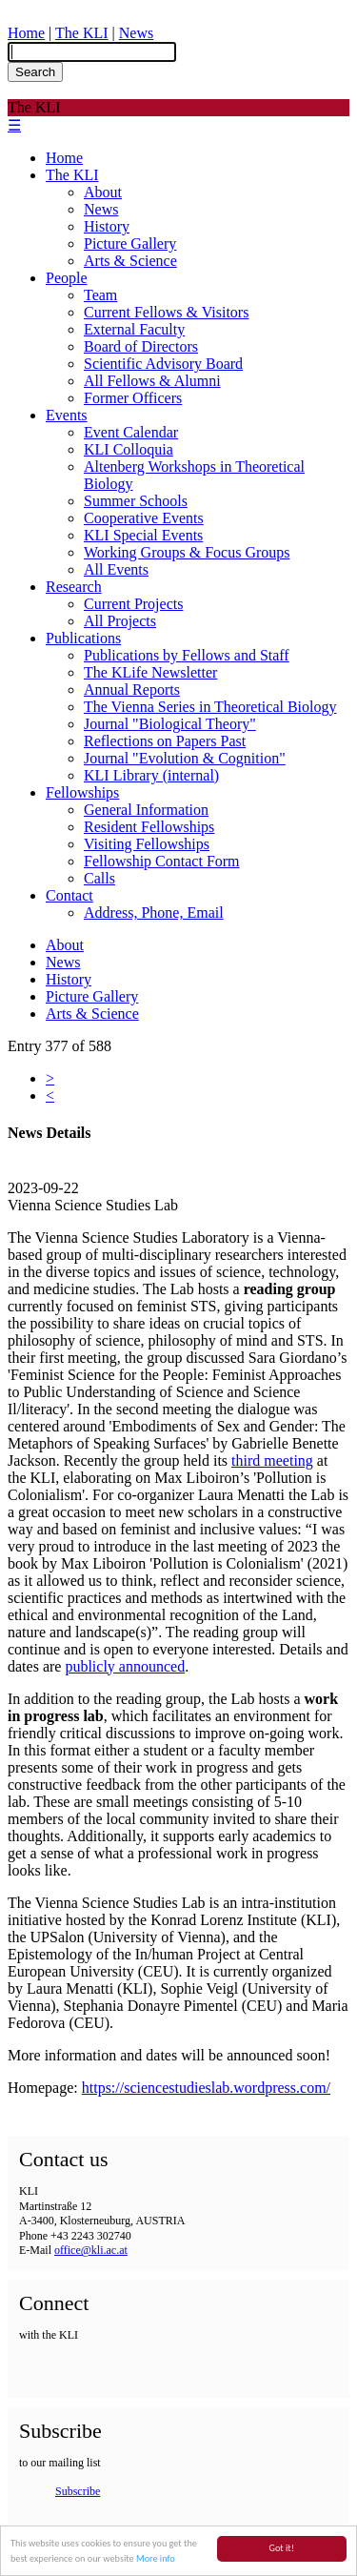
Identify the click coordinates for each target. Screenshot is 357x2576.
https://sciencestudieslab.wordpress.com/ (206, 2087)
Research (74, 586)
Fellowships (82, 792)
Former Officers (133, 398)
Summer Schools (136, 501)
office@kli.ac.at (91, 2250)
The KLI (82, 33)
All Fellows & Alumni (152, 381)
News (136, 33)
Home (26, 33)
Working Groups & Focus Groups (186, 552)
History (106, 226)
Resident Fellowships (149, 827)
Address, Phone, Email (154, 912)
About (103, 192)
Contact (69, 895)
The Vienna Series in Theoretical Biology (210, 707)
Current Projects (133, 604)
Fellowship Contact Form (162, 861)
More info (155, 2559)
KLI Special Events (143, 535)
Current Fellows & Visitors (166, 312)
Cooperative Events (144, 518)
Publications (83, 638)
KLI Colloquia (128, 449)
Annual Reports (132, 689)
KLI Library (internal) (151, 775)
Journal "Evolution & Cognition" (185, 758)
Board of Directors (141, 346)
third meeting (272, 1460)
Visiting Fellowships (146, 844)
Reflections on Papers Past (165, 741)
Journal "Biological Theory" (170, 724)
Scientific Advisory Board (163, 363)
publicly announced (125, 1666)
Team (100, 295)
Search (35, 72)
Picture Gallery (130, 243)
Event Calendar (131, 432)
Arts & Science (130, 261)
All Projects (120, 621)
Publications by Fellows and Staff (186, 655)
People (67, 278)
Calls (99, 878)
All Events (116, 569)
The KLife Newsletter (150, 672)
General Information (146, 809)
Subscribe (77, 2491)
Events (67, 415)
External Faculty (134, 329)
